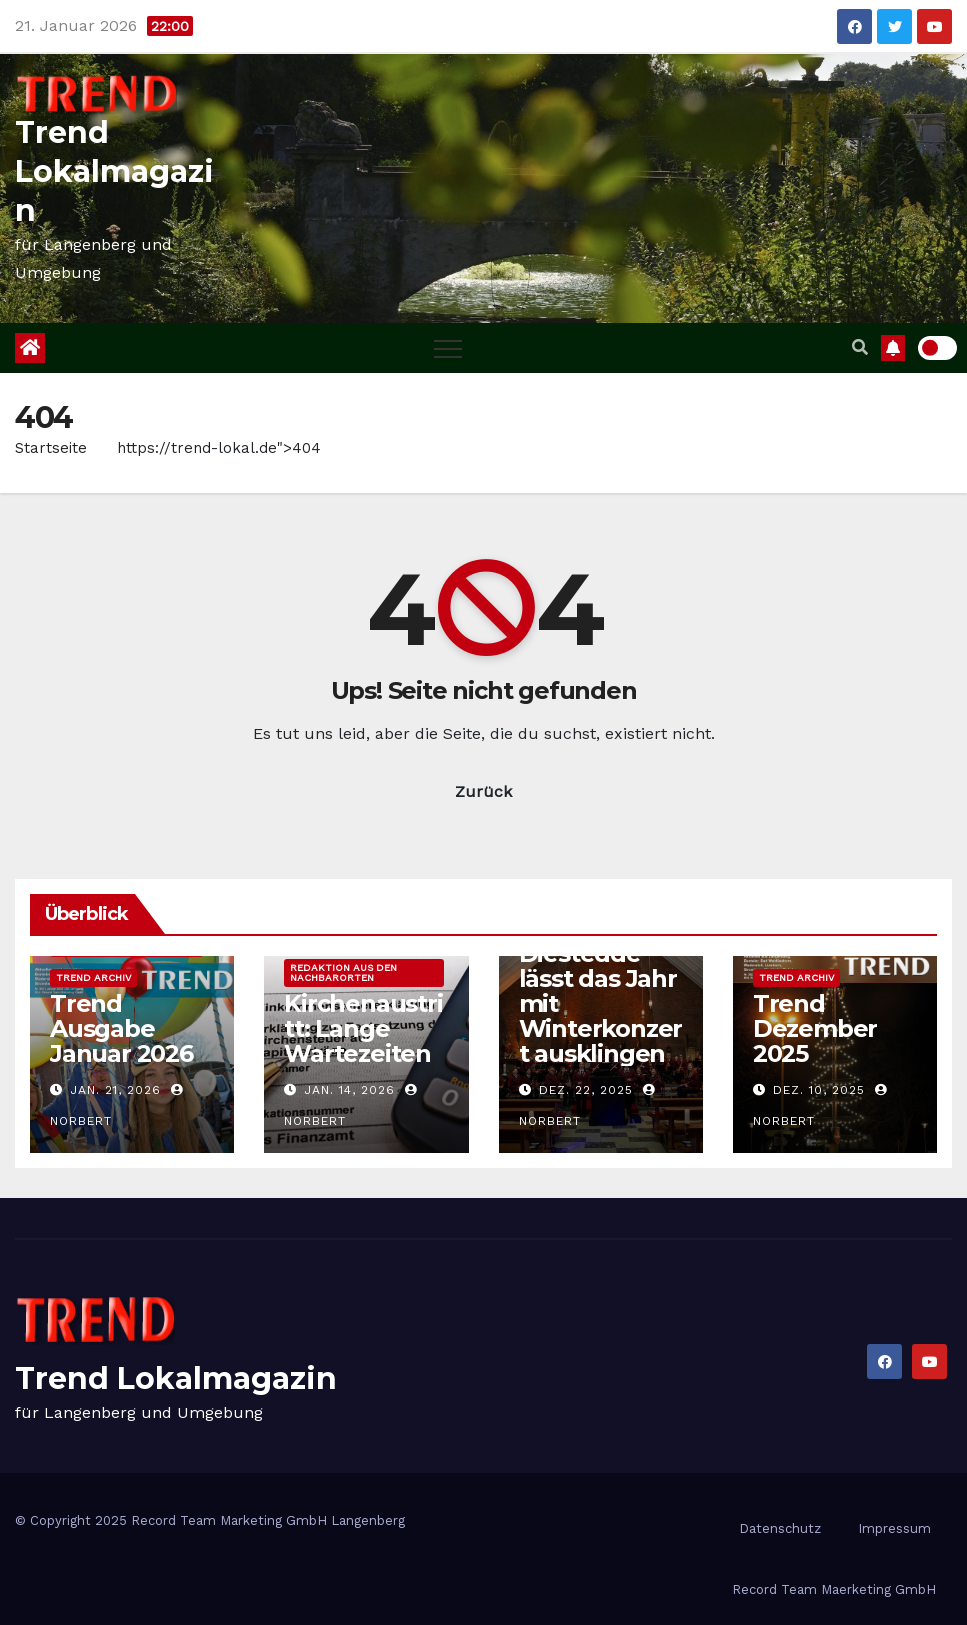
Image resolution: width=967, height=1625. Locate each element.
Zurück (483, 791)
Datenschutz (780, 1528)
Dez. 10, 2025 (819, 1090)
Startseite (51, 448)
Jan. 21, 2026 (115, 1090)
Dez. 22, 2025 (586, 1090)
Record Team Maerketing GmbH (834, 1589)
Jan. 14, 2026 (349, 1090)
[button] (860, 347)
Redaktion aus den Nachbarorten (343, 972)
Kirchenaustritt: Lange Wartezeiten (363, 1028)
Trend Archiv (93, 977)
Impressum (894, 1528)
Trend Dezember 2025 (815, 1028)
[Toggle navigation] (448, 348)
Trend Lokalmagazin (114, 171)
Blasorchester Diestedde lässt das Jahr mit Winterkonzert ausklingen (601, 991)
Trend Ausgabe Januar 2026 (121, 1028)
